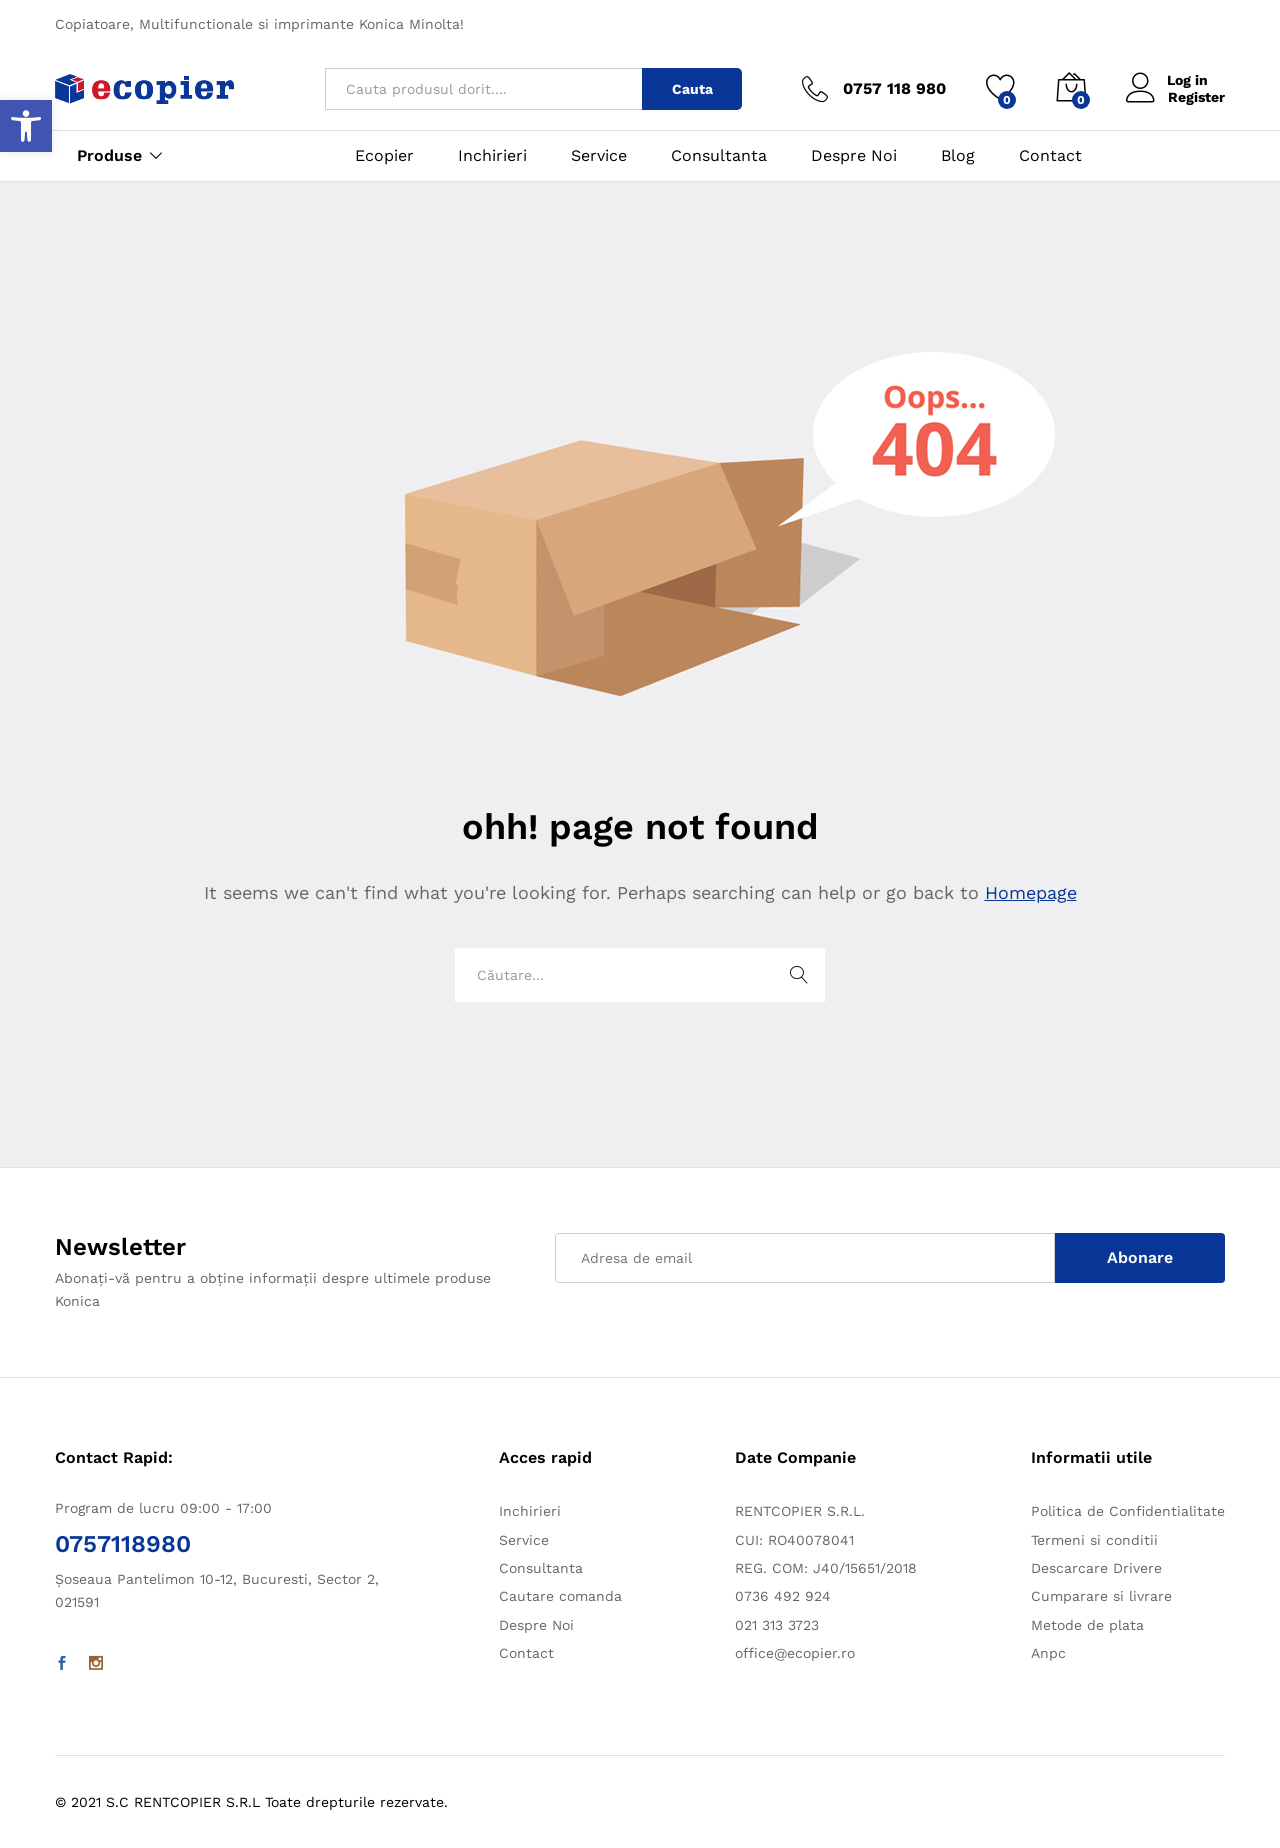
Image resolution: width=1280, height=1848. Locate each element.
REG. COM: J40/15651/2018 (826, 1568)
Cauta (692, 89)
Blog (958, 156)
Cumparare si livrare (1101, 1596)
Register (1196, 97)
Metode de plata (1087, 1625)
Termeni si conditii (1094, 1540)
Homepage (1031, 892)
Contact (1050, 156)
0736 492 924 (783, 1596)
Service (599, 156)
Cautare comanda (560, 1596)
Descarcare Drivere (1096, 1568)
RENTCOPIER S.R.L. (800, 1511)
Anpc (1048, 1653)
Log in (1167, 80)
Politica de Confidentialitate (1128, 1511)
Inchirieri (492, 156)
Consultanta (719, 156)
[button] (26, 126)
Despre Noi (854, 156)
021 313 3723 (777, 1625)
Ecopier (384, 156)
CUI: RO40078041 (794, 1540)
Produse (109, 156)
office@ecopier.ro (795, 1653)
